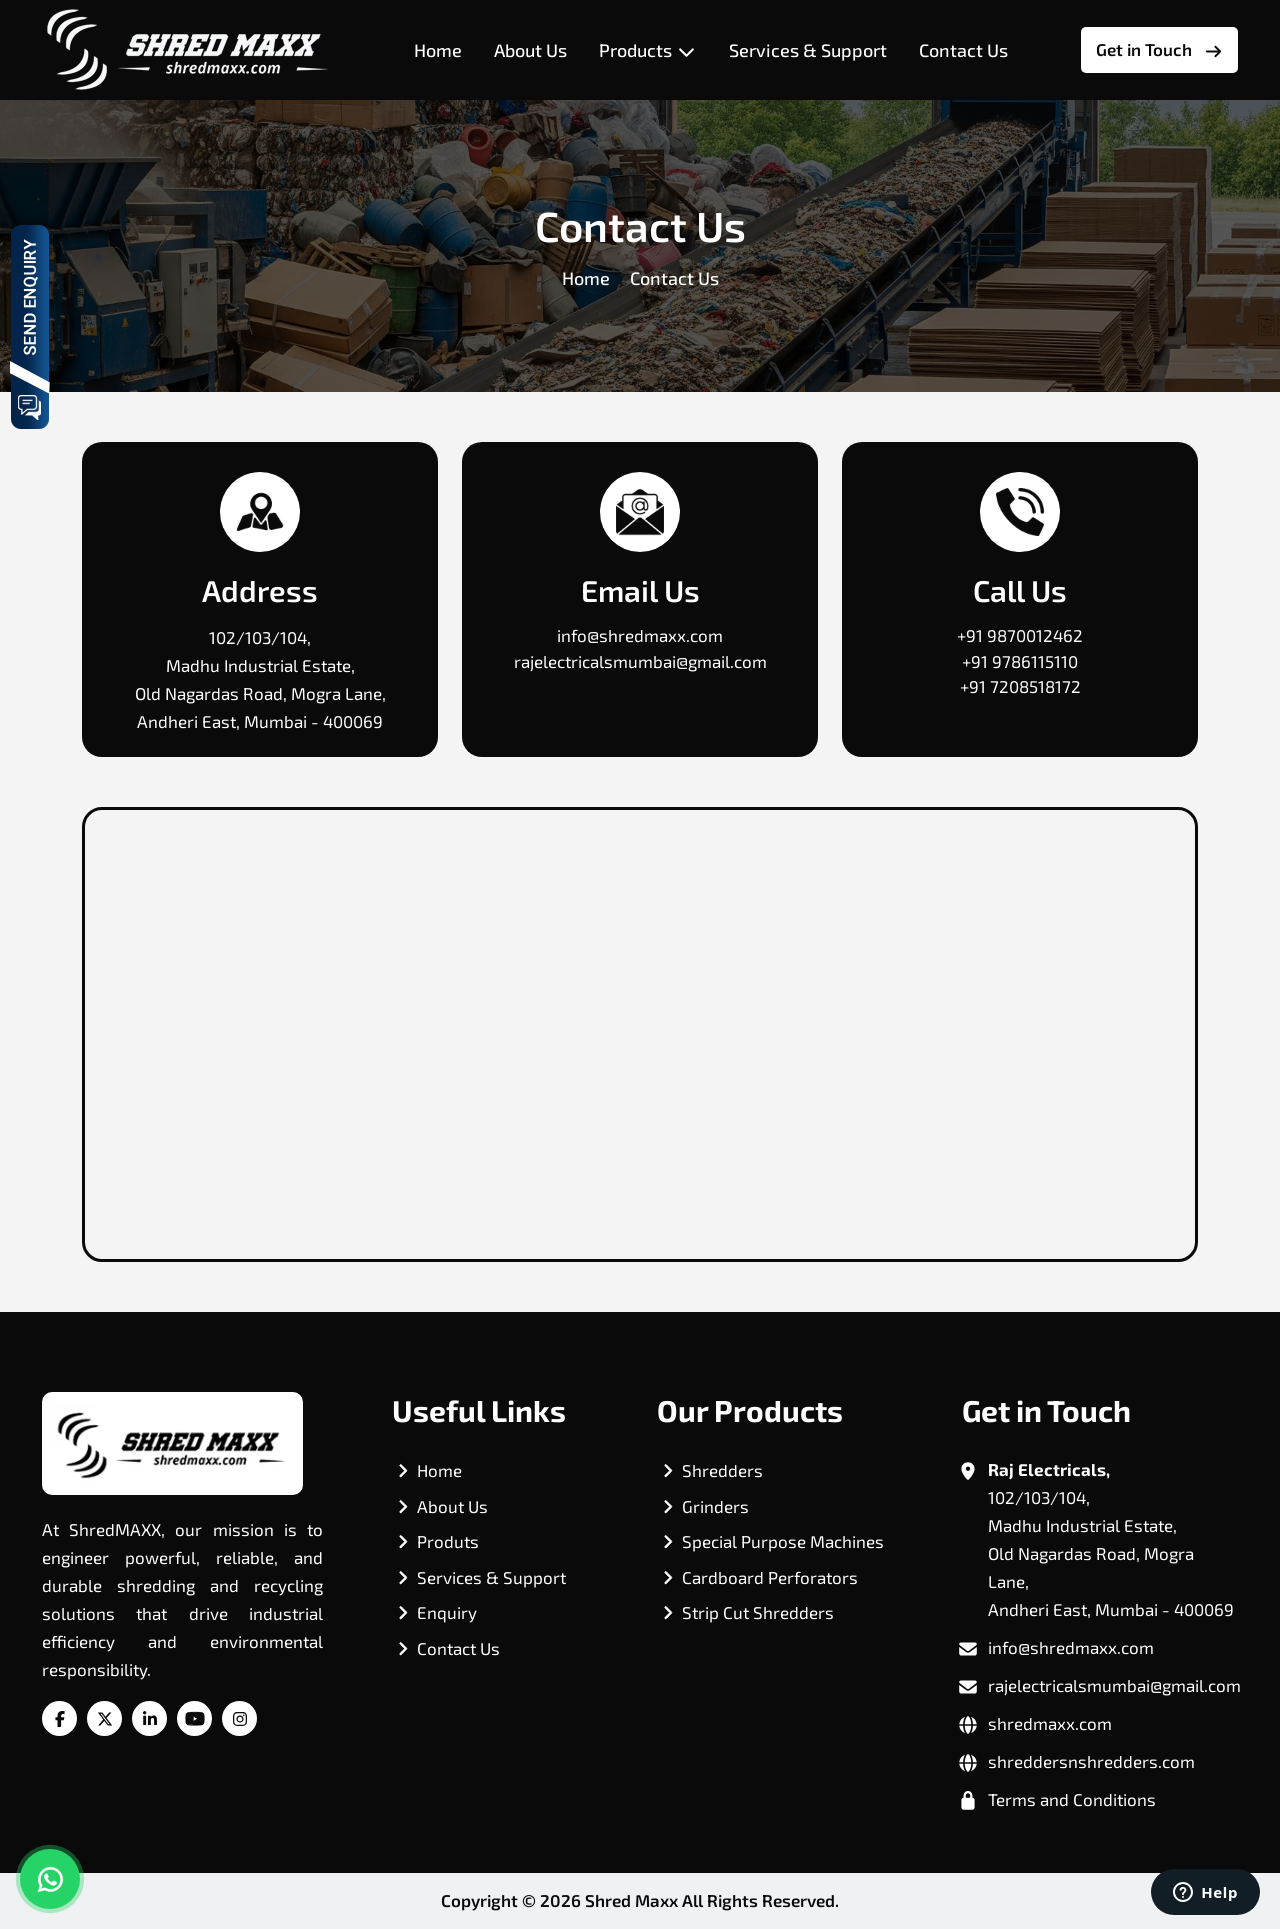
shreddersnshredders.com (1091, 1761)
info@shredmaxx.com (640, 635)
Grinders (715, 1506)
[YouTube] (195, 1719)
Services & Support (808, 50)
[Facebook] (60, 1719)
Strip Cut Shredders (758, 1612)
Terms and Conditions (1072, 1799)
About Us (530, 50)
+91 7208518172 (1020, 686)
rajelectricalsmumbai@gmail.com (640, 661)
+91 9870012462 (1020, 635)
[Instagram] (240, 1719)
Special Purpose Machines (783, 1541)
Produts (448, 1541)
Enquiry (447, 1612)
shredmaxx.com (1050, 1723)
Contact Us (963, 50)
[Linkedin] (150, 1719)
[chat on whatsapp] (50, 1879)
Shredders (722, 1470)
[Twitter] (105, 1719)
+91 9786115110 (1020, 661)
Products (648, 50)
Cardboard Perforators (770, 1577)
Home (438, 50)
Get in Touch (1159, 49)
